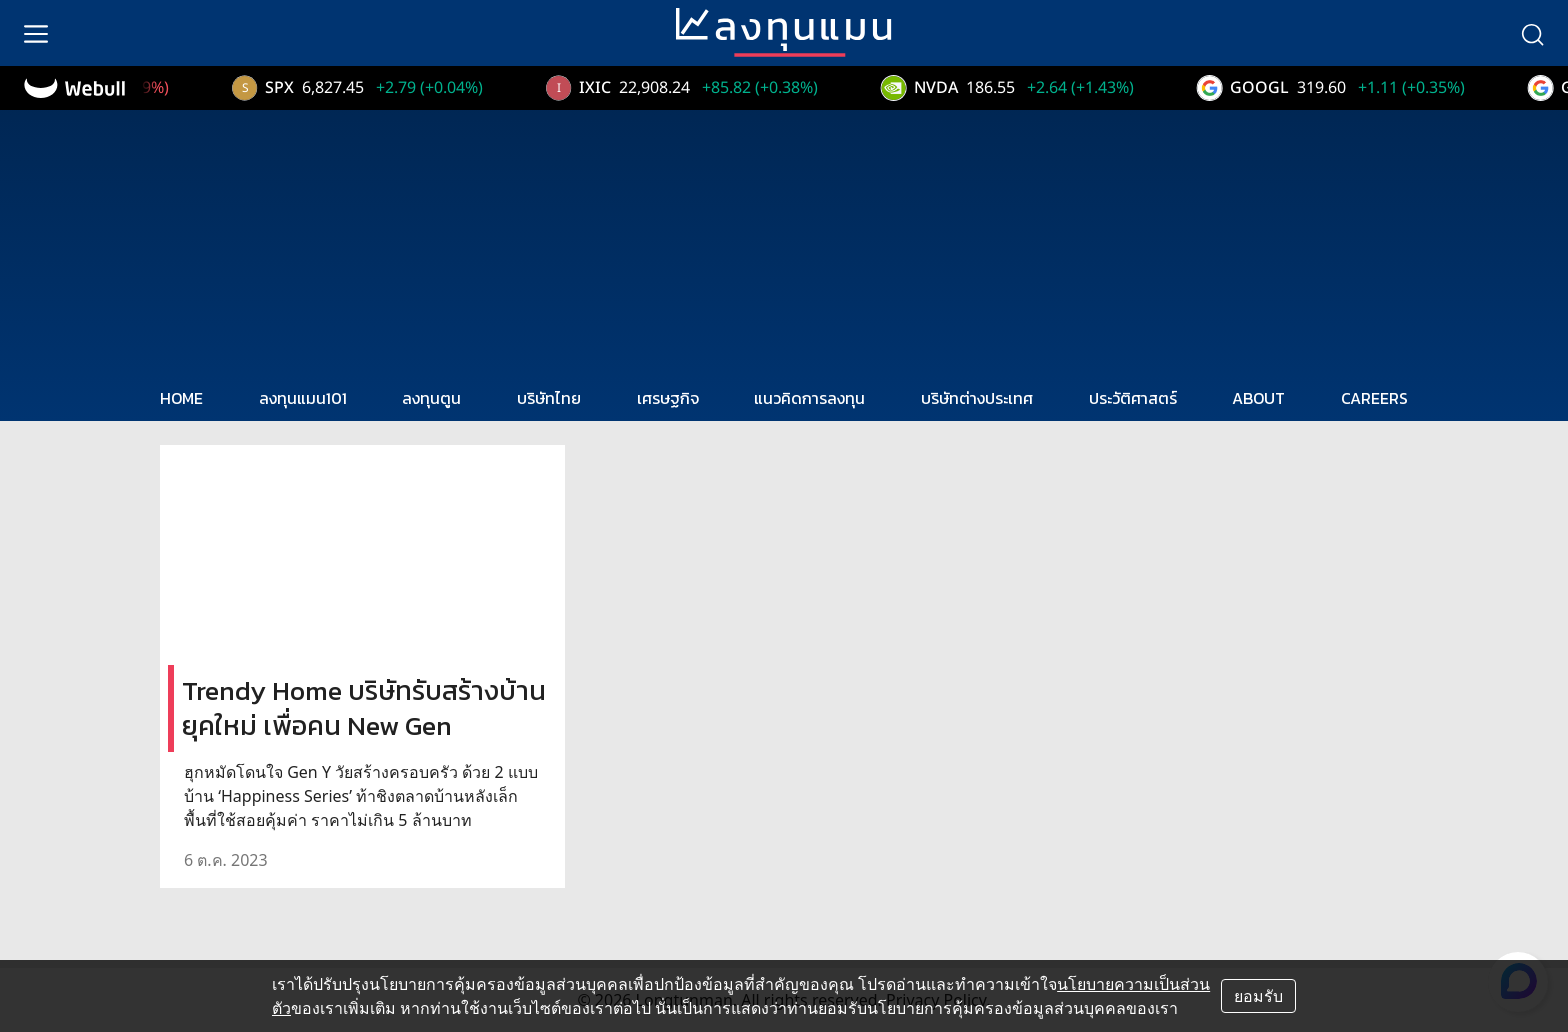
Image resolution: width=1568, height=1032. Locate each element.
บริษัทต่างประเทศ (977, 398)
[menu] (36, 33)
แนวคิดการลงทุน (809, 398)
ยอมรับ (1258, 996)
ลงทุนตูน (431, 398)
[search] (1532, 33)
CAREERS (1374, 398)
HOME (181, 398)
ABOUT (1258, 398)
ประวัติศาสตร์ (1133, 398)
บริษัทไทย (549, 398)
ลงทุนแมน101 (303, 398)
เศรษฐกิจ (668, 398)
